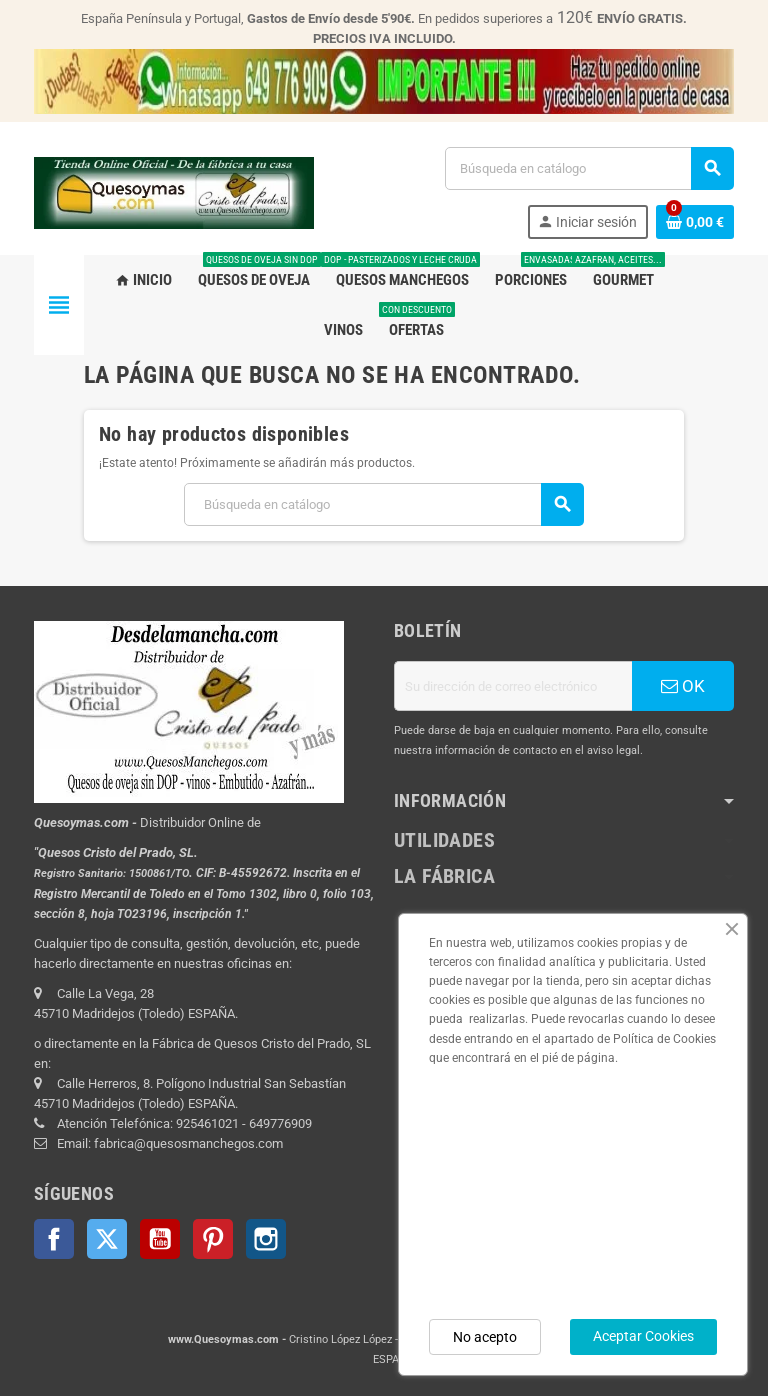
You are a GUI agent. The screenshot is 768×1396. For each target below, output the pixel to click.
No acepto (485, 1337)
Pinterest (213, 1239)
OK (683, 686)
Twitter (107, 1239)
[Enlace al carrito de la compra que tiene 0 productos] (695, 222)
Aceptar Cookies (643, 1336)
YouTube (160, 1239)
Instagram (266, 1239)
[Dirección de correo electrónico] (513, 686)
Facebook (54, 1239)
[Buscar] (589, 168)
